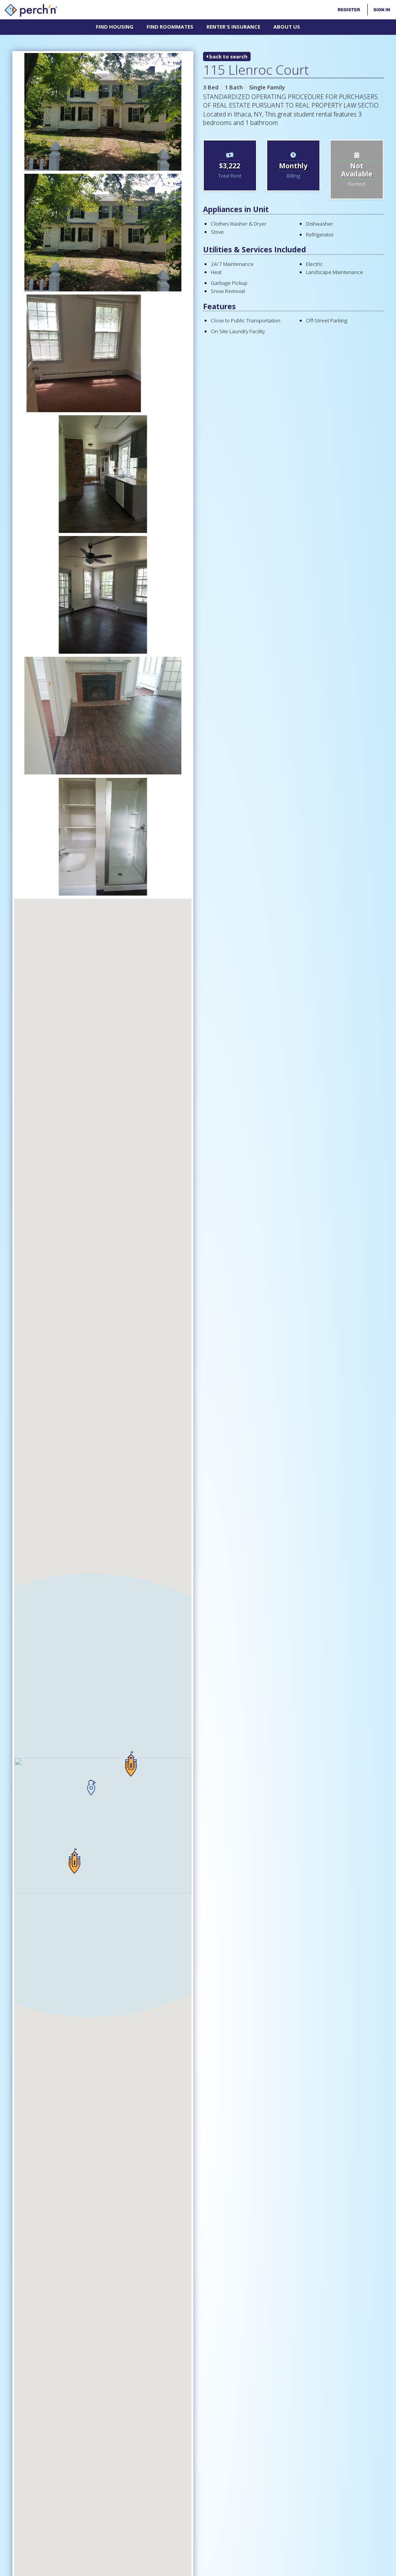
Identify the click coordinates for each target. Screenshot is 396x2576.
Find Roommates (170, 26)
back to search (227, 56)
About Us (286, 26)
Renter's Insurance (233, 26)
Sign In (382, 9)
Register (349, 9)
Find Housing (114, 26)
